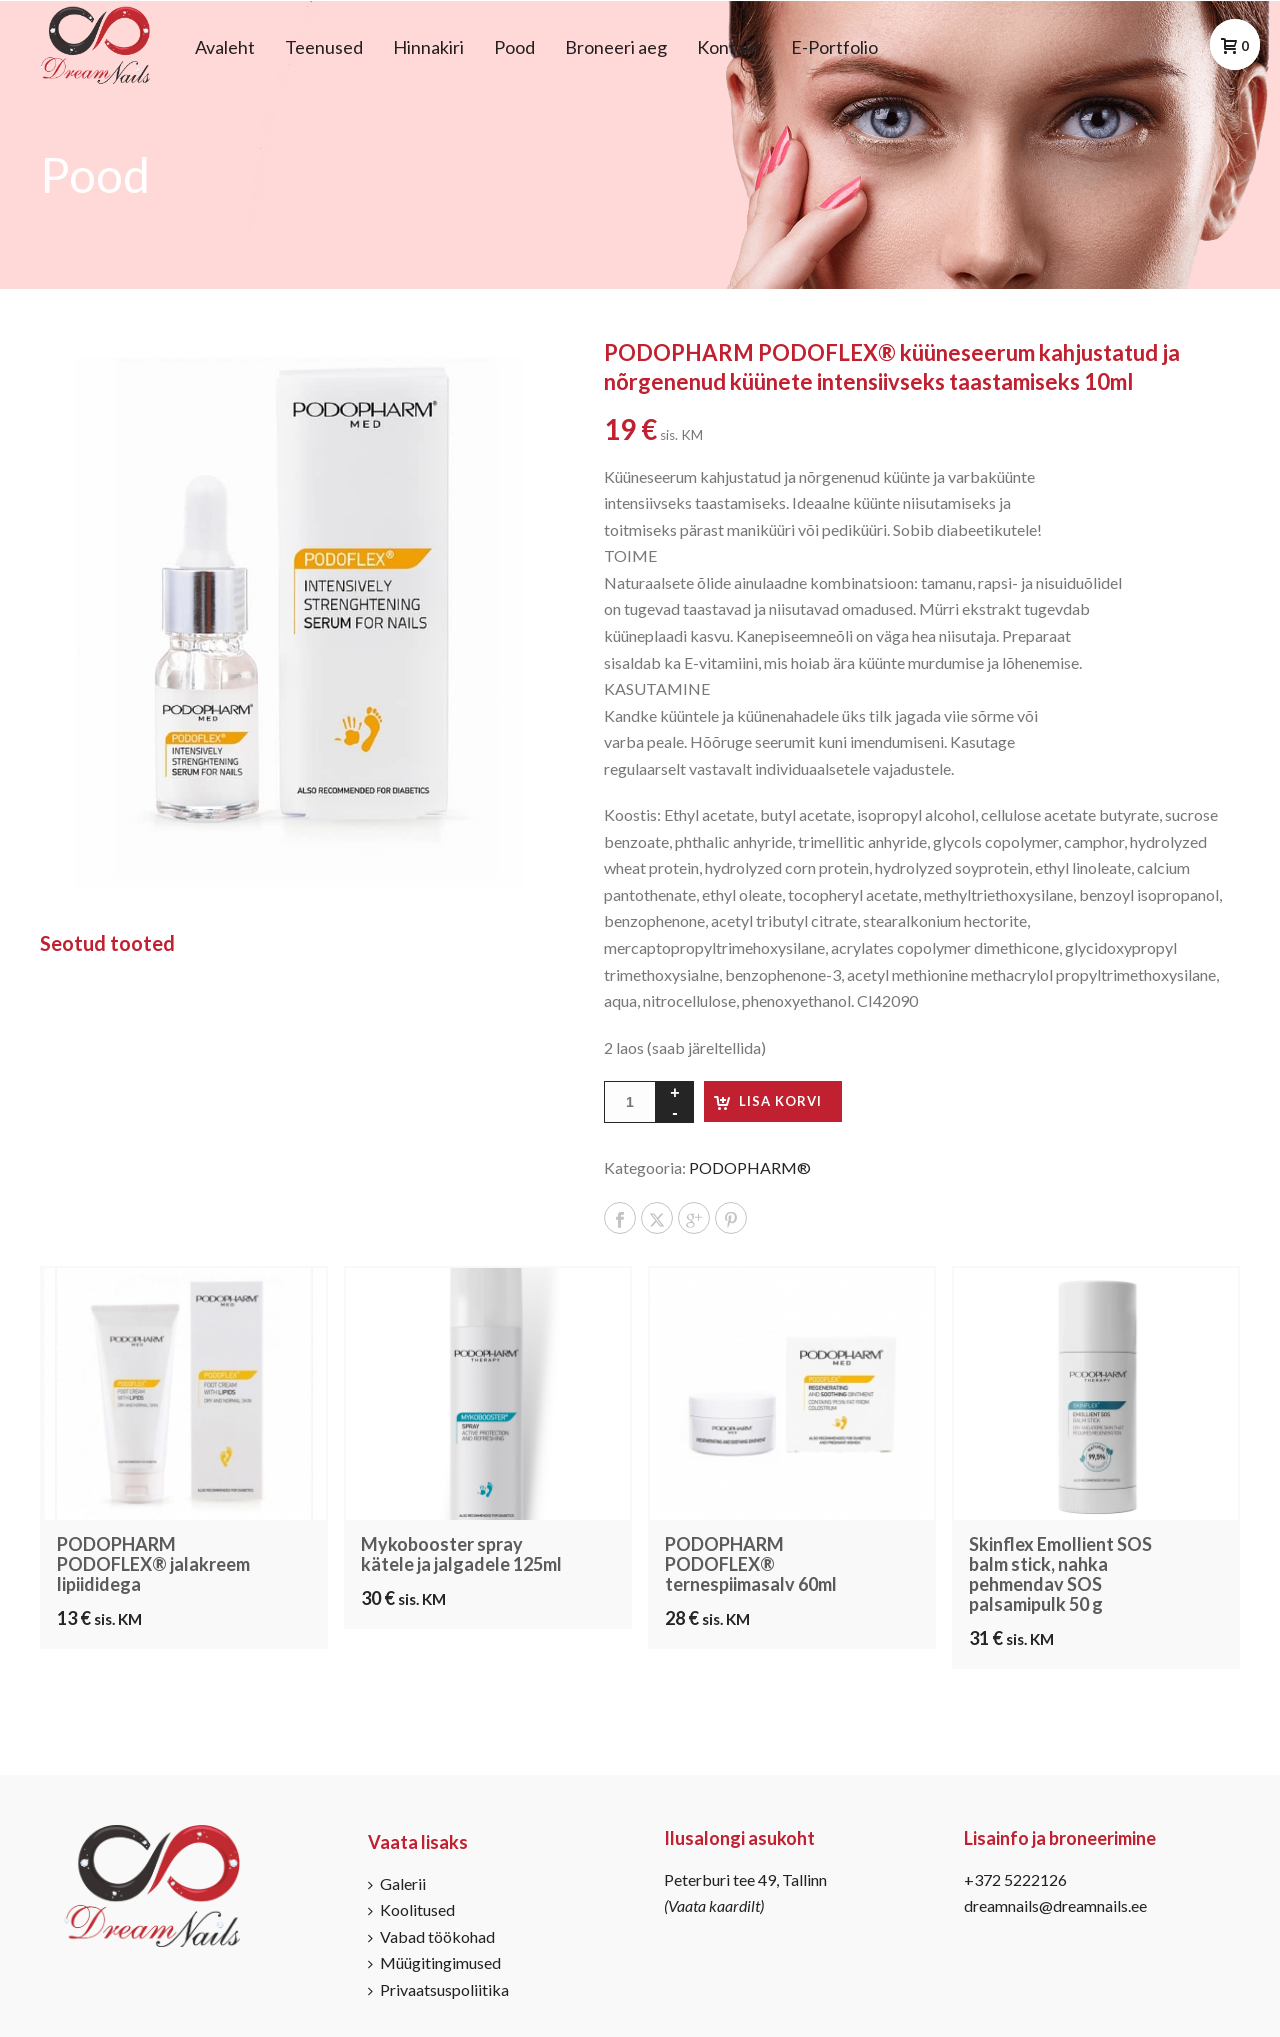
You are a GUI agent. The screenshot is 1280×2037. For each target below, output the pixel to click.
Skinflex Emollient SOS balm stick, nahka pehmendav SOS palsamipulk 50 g (1060, 1574)
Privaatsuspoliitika (438, 1989)
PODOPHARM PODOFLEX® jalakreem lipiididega (153, 1564)
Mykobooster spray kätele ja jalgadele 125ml (461, 1554)
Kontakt (729, 47)
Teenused (324, 47)
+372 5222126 (1015, 1879)
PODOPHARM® (750, 1167)
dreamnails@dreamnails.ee (1055, 1905)
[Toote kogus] (630, 1102)
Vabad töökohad (431, 1936)
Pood (514, 47)
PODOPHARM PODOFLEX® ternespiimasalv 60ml (751, 1564)
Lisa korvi (780, 1101)
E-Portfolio (834, 47)
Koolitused (411, 1909)
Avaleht (225, 47)
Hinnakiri (428, 47)
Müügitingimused (434, 1962)
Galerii (397, 1883)
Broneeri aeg (616, 47)
